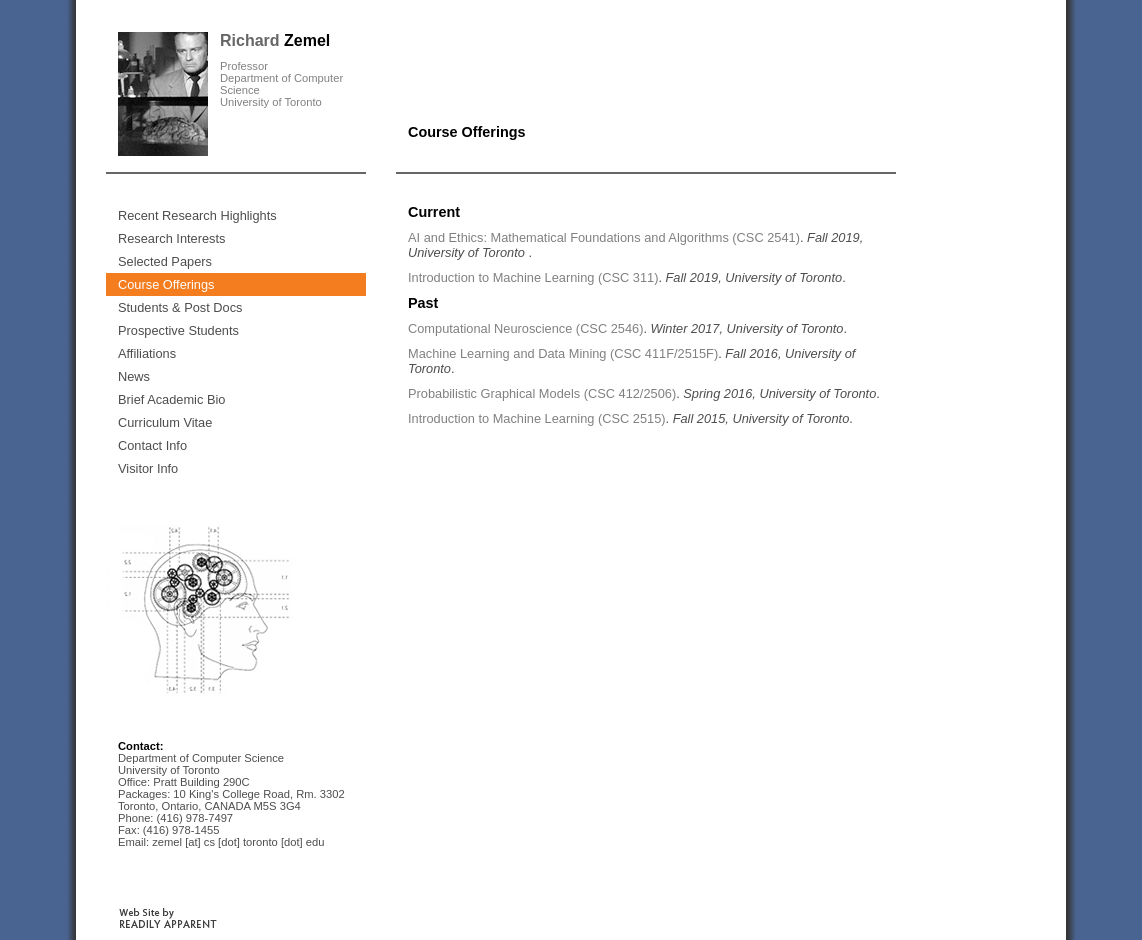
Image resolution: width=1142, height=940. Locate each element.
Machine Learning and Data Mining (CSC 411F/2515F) (563, 353)
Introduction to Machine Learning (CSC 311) (533, 277)
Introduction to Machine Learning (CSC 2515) (537, 418)
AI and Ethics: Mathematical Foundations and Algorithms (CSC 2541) (604, 237)
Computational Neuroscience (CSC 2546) (525, 328)
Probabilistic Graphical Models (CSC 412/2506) (542, 393)
